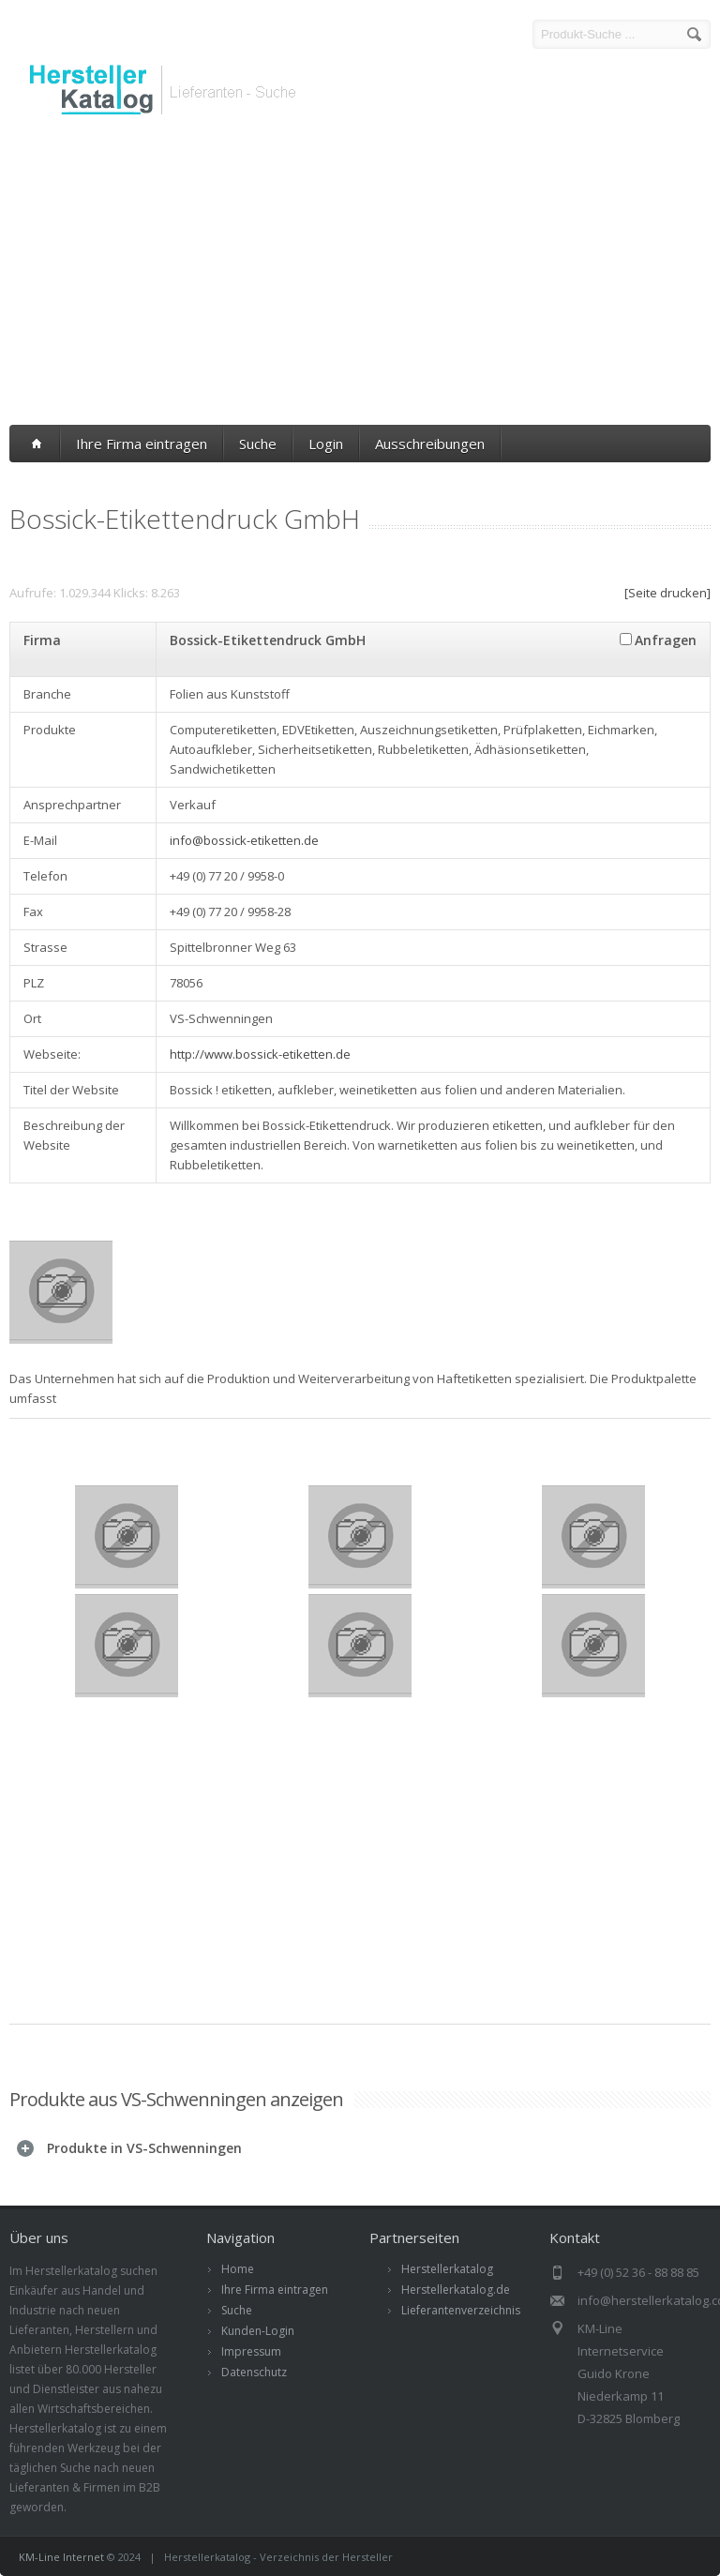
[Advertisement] (360, 274)
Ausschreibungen (430, 443)
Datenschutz (254, 2372)
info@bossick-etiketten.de (244, 840)
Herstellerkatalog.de (455, 2289)
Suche (258, 443)
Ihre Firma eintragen (141, 443)
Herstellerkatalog (447, 2269)
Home (237, 2269)
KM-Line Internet (61, 2557)
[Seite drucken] (667, 592)
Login (325, 443)
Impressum (251, 2351)
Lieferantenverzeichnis (460, 2310)
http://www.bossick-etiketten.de (260, 1054)
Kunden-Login (257, 2331)
